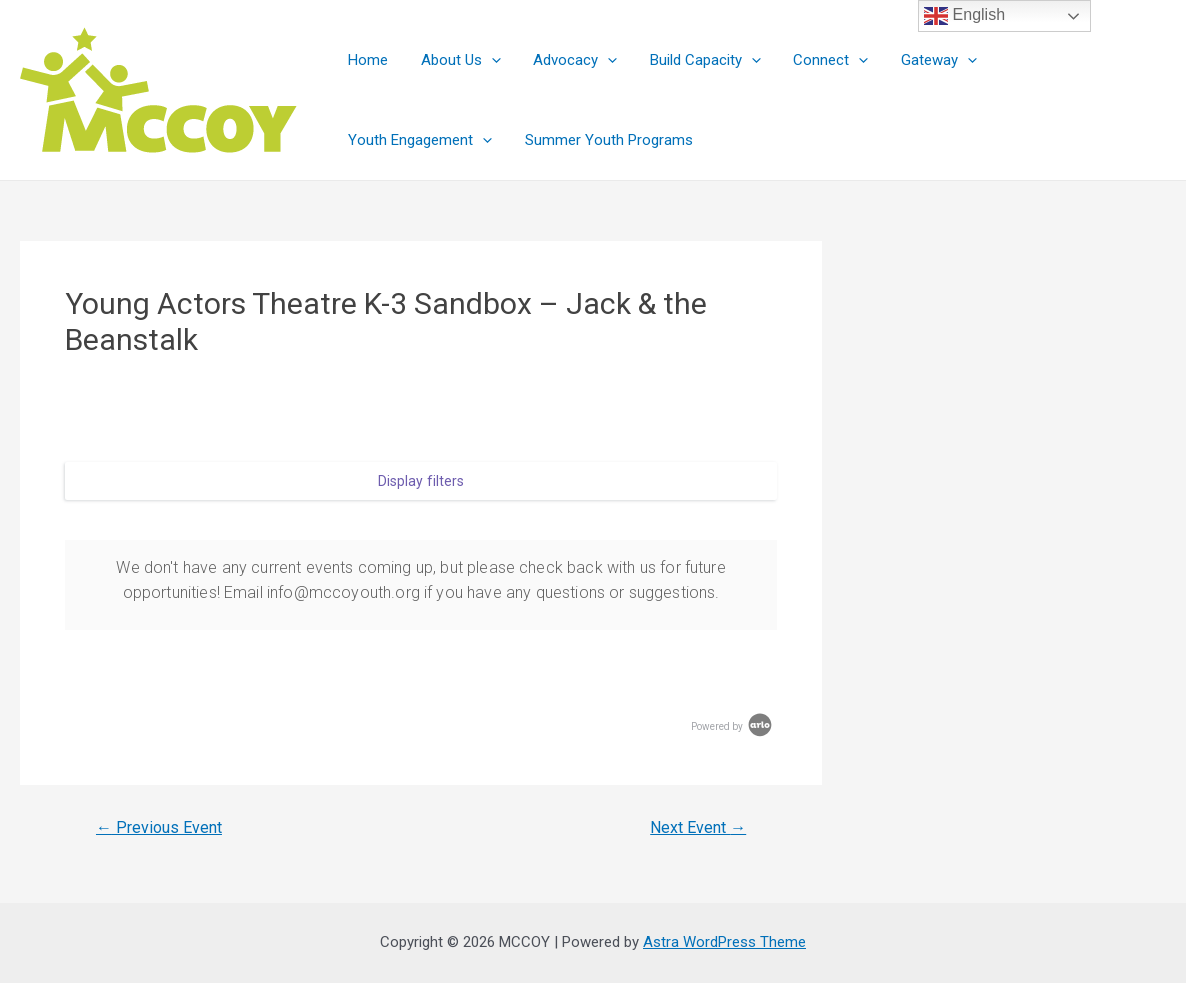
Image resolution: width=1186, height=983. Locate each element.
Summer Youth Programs (431, 140)
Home (367, 60)
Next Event (698, 828)
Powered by (733, 726)
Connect (819, 60)
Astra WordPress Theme (724, 942)
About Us (457, 60)
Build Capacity (696, 60)
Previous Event (159, 828)
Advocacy (569, 60)
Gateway (925, 60)
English (964, 16)
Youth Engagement (1065, 60)
